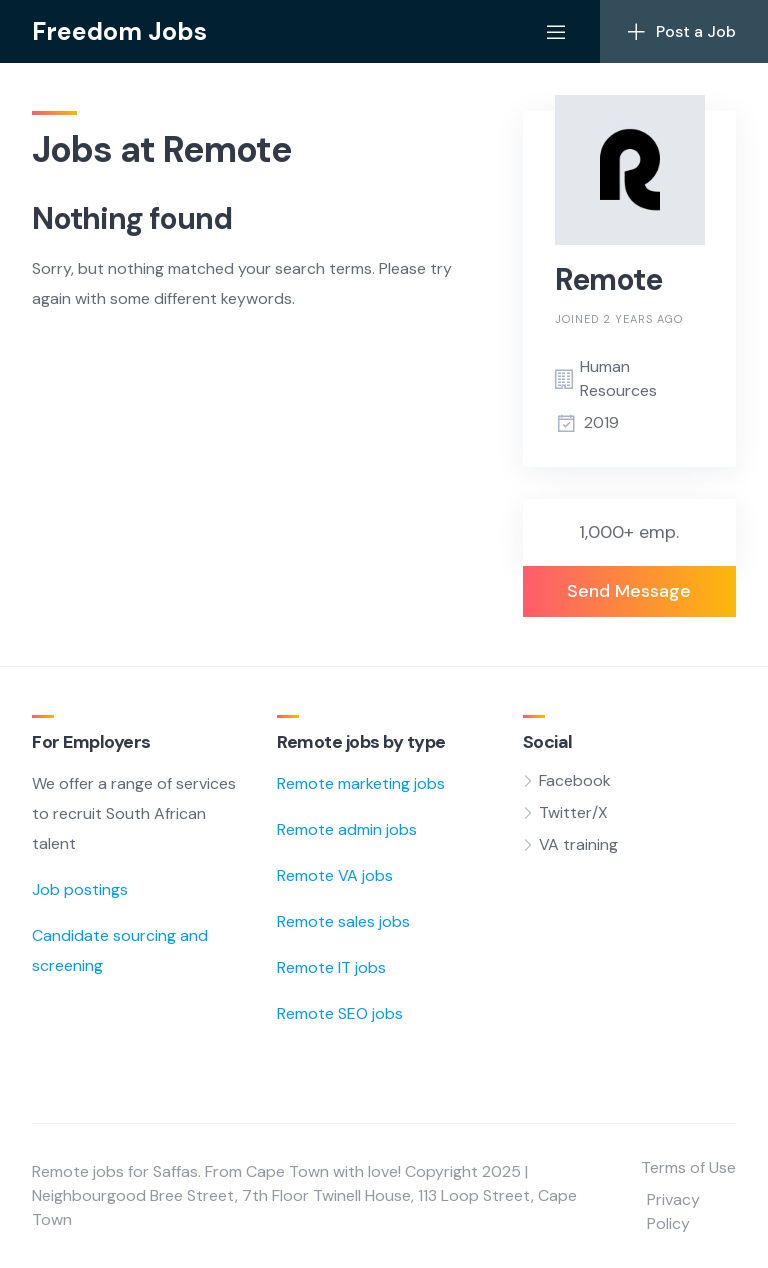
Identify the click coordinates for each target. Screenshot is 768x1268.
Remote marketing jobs (361, 783)
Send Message (629, 591)
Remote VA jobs (335, 875)
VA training (578, 844)
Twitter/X (573, 812)
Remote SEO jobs (340, 1013)
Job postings (80, 889)
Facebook (575, 780)
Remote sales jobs (343, 921)
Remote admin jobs (347, 829)
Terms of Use (688, 1167)
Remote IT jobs (331, 967)
